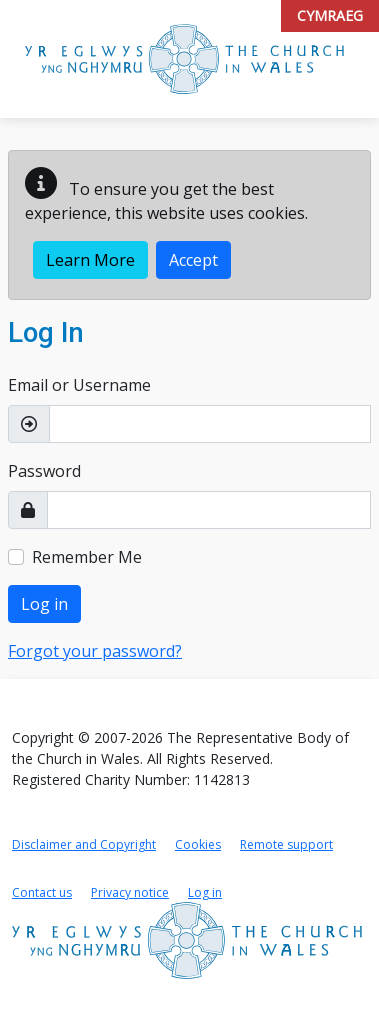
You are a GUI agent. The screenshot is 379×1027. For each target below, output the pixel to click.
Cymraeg (330, 15)
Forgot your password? (95, 651)
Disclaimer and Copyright (84, 844)
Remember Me (87, 557)
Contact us (42, 892)
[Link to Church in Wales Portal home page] (184, 59)
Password (44, 471)
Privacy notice (130, 892)
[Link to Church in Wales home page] (187, 940)
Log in (44, 604)
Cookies (198, 844)
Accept (193, 260)
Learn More (90, 260)
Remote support (286, 844)
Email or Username (79, 385)
